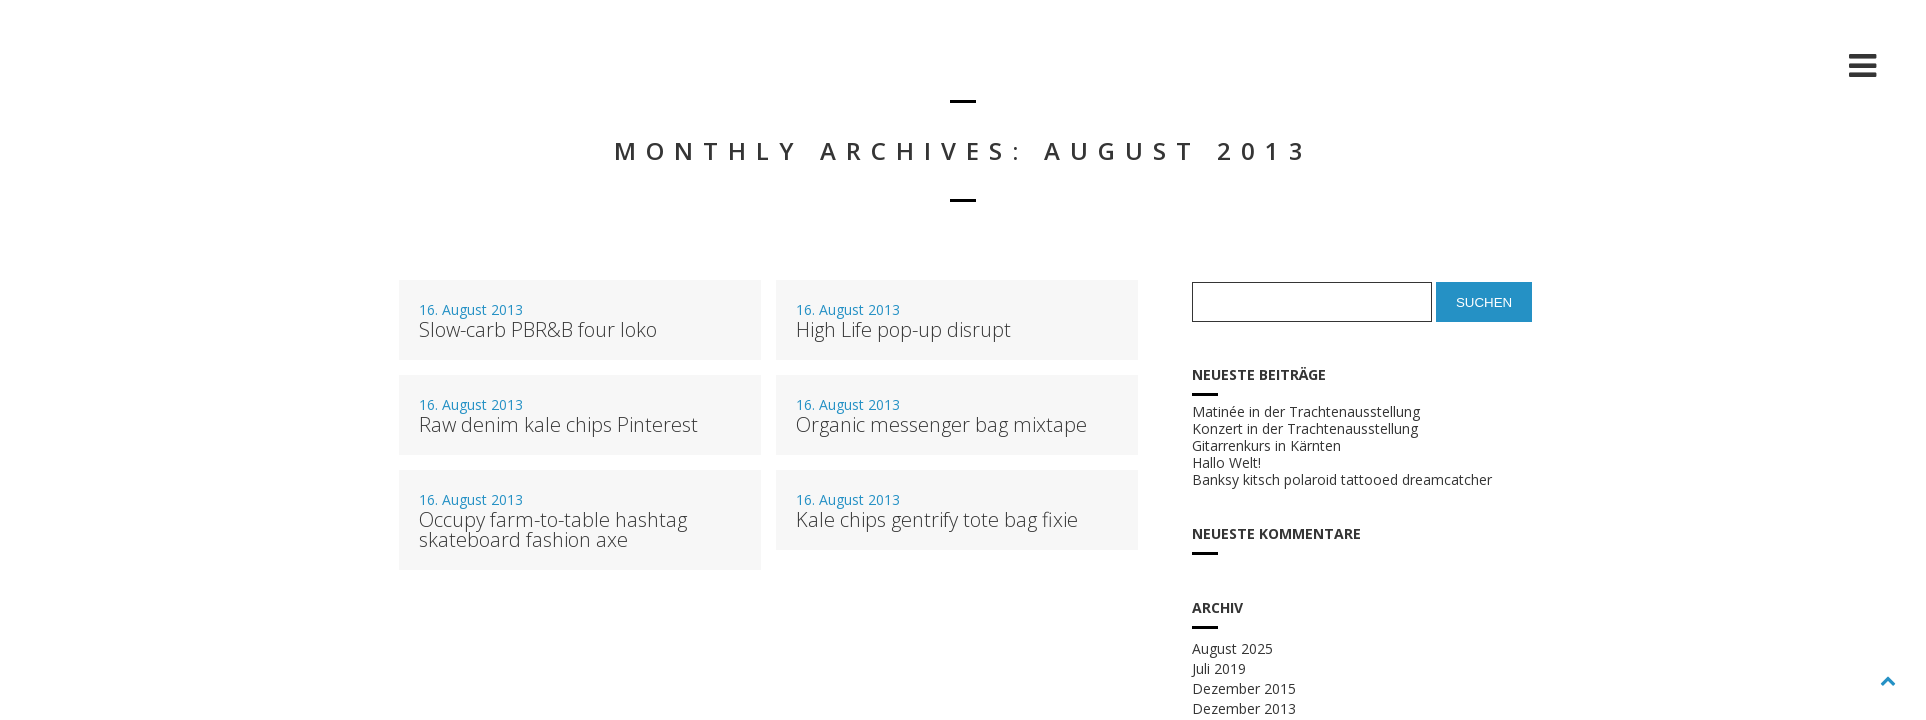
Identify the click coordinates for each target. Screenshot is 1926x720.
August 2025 (1232, 648)
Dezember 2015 (1244, 688)
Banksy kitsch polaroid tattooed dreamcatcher (1342, 480)
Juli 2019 (1219, 668)
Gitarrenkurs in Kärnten (1266, 446)
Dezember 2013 (1244, 708)
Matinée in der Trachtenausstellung (1306, 412)
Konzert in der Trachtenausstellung (1305, 429)
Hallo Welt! (1226, 463)
